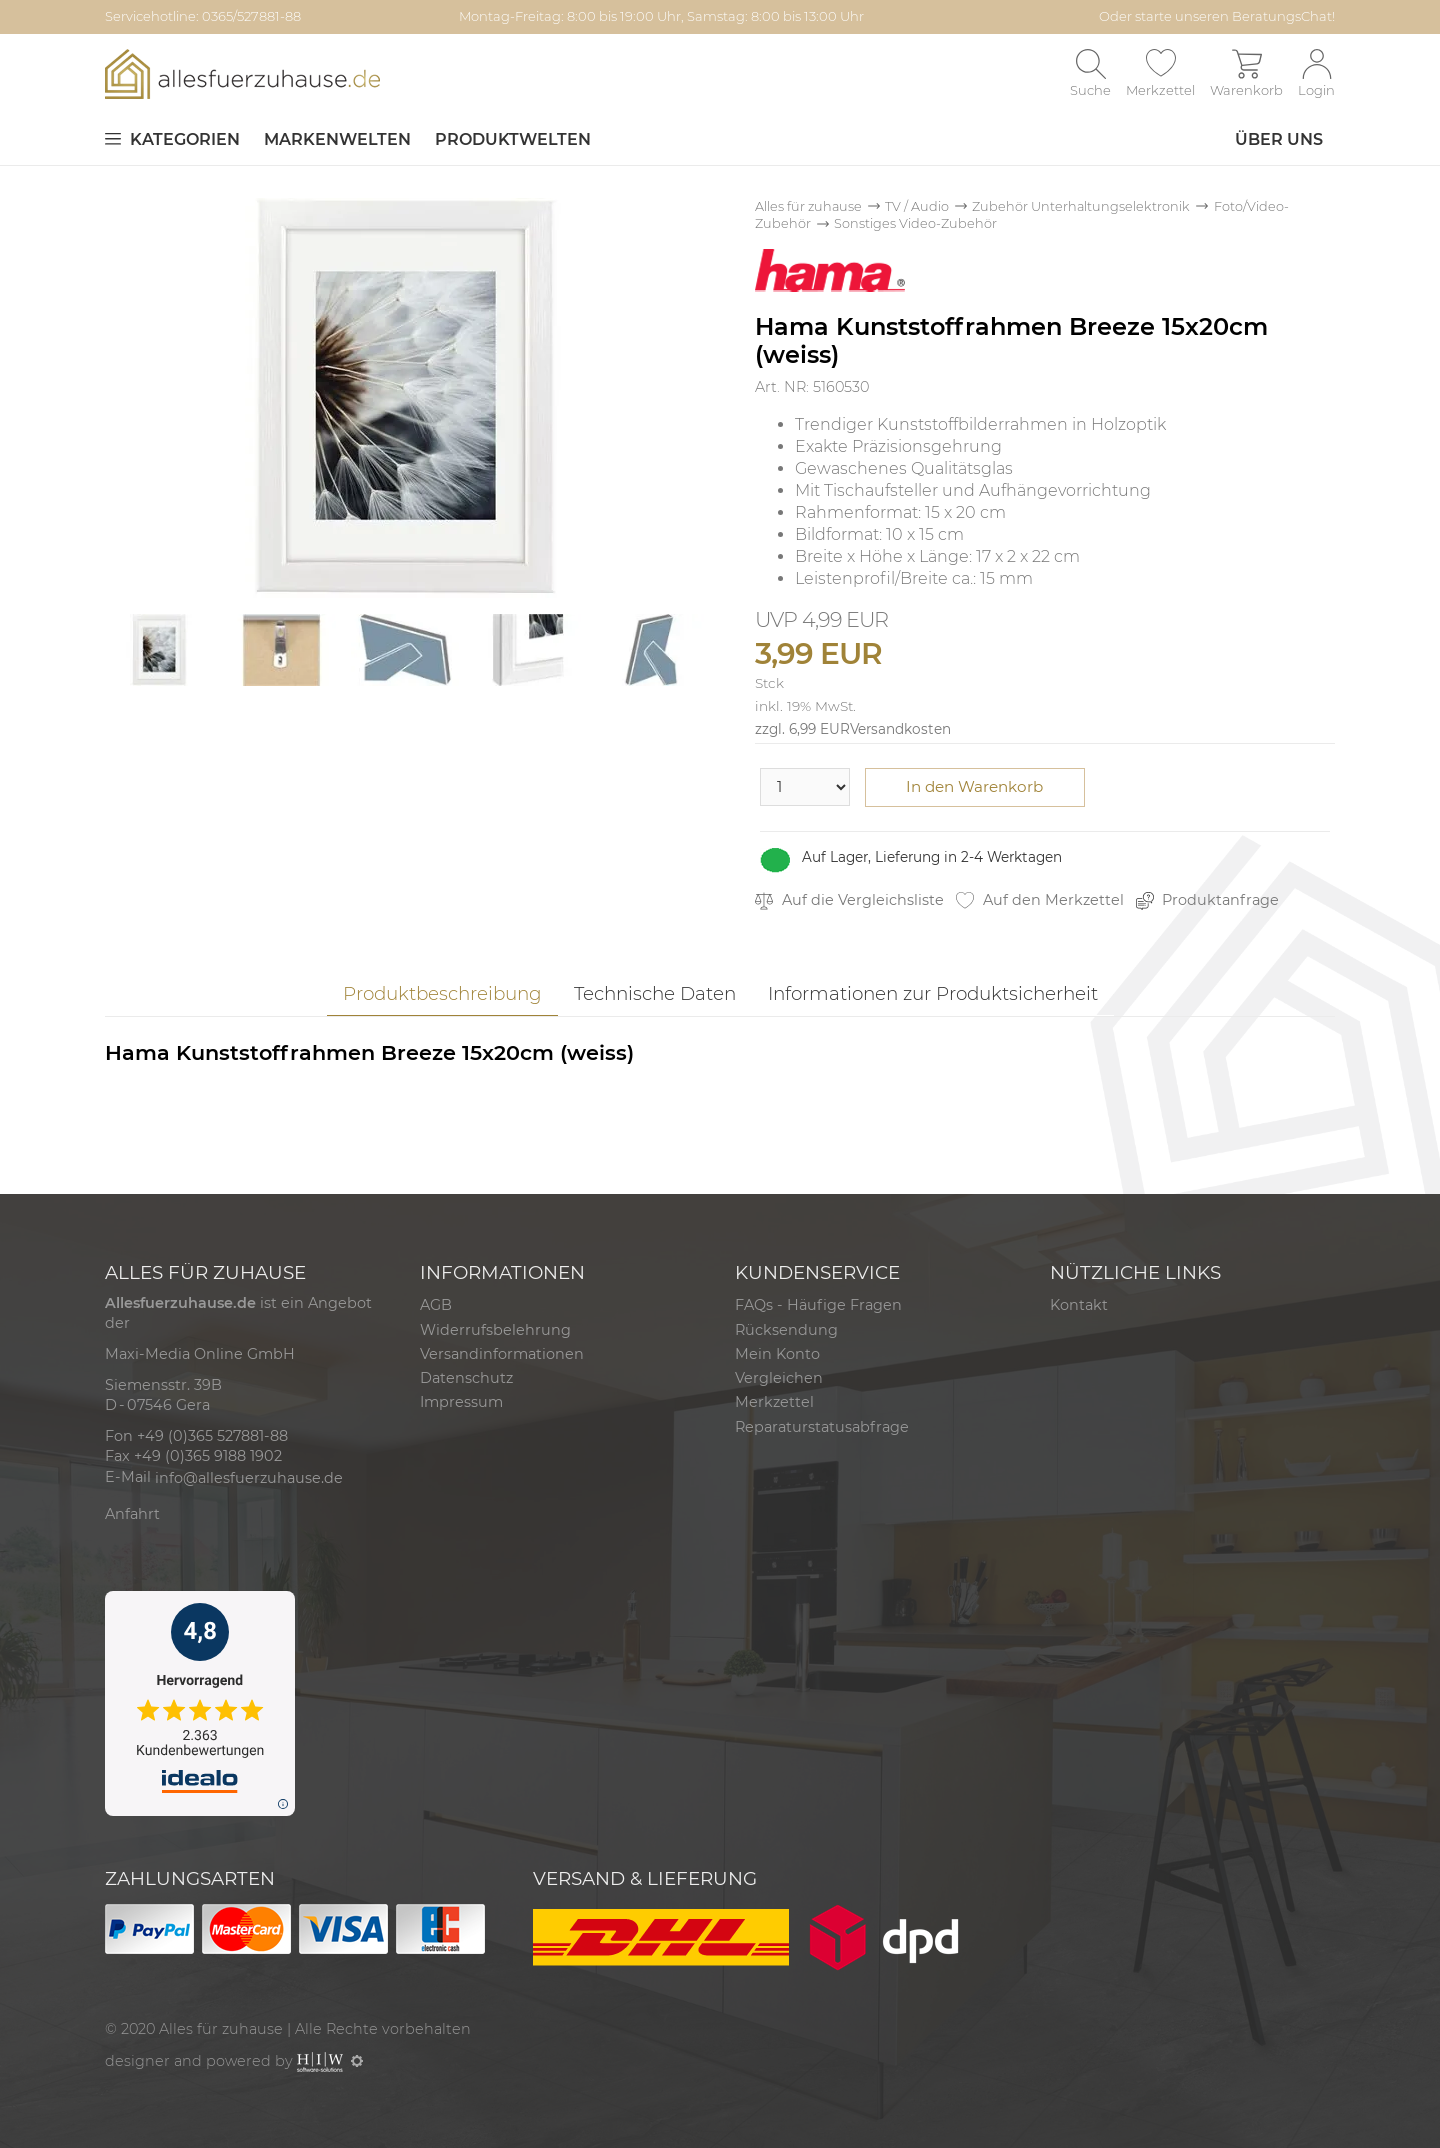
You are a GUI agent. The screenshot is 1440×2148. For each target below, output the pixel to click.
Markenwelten (337, 139)
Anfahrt (132, 1514)
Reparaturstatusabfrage (822, 1427)
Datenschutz (466, 1378)
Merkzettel (774, 1402)
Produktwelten (513, 139)
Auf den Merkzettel (1040, 900)
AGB (436, 1305)
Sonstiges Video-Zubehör (915, 223)
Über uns (1279, 139)
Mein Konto (777, 1354)
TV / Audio (917, 206)
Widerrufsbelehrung (495, 1330)
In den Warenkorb (974, 786)
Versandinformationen (502, 1354)
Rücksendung (786, 1330)
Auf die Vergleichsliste (849, 900)
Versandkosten (900, 729)
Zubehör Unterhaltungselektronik (1081, 206)
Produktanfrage (1208, 900)
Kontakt (1079, 1305)
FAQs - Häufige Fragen (818, 1305)
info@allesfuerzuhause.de (249, 1478)
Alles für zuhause (808, 206)
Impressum (461, 1402)
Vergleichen (779, 1378)
